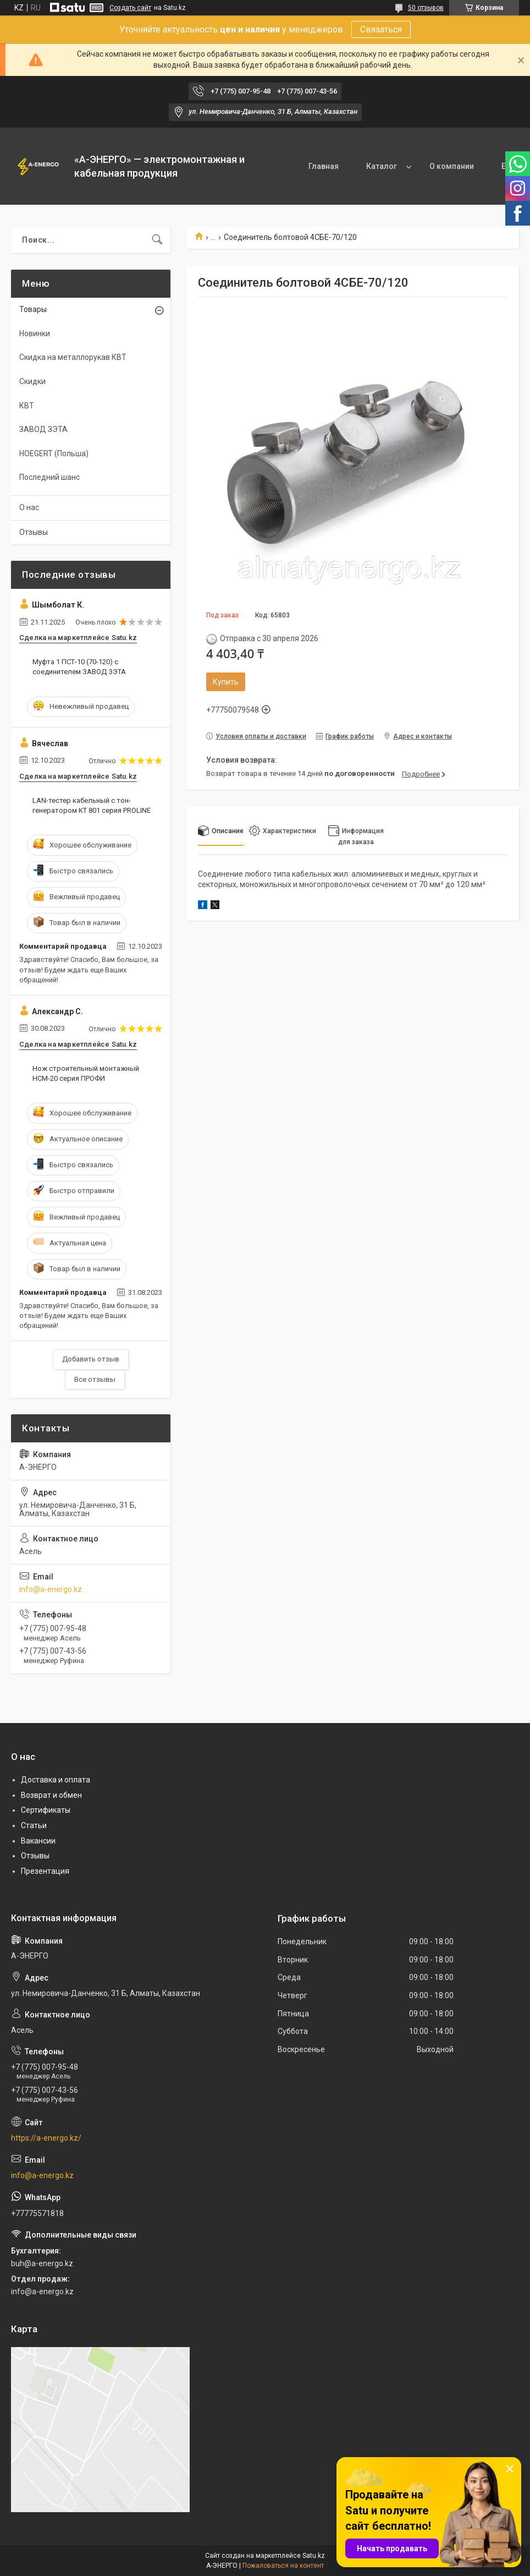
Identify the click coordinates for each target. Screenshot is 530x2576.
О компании (387, 166)
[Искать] (157, 240)
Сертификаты (45, 1810)
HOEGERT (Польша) (54, 453)
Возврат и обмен (51, 1795)
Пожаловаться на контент (283, 2565)
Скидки (32, 381)
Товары (33, 309)
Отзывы (33, 532)
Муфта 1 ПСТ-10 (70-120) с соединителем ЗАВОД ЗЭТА (79, 667)
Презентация (45, 1871)
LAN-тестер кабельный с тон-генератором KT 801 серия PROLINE (91, 805)
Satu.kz (313, 2555)
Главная (259, 166)
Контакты (455, 166)
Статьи (34, 1825)
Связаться (381, 29)
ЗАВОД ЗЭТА (43, 429)
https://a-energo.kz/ (46, 2138)
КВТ (26, 405)
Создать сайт (130, 8)
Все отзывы (94, 1379)
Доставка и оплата (55, 1779)
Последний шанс (49, 477)
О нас (29, 507)
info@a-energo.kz (50, 1589)
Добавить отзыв (90, 1359)
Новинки (34, 333)
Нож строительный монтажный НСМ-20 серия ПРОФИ (85, 1073)
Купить (226, 681)
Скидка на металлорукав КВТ (72, 357)
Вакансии (38, 1840)
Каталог (317, 166)
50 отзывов (426, 8)
